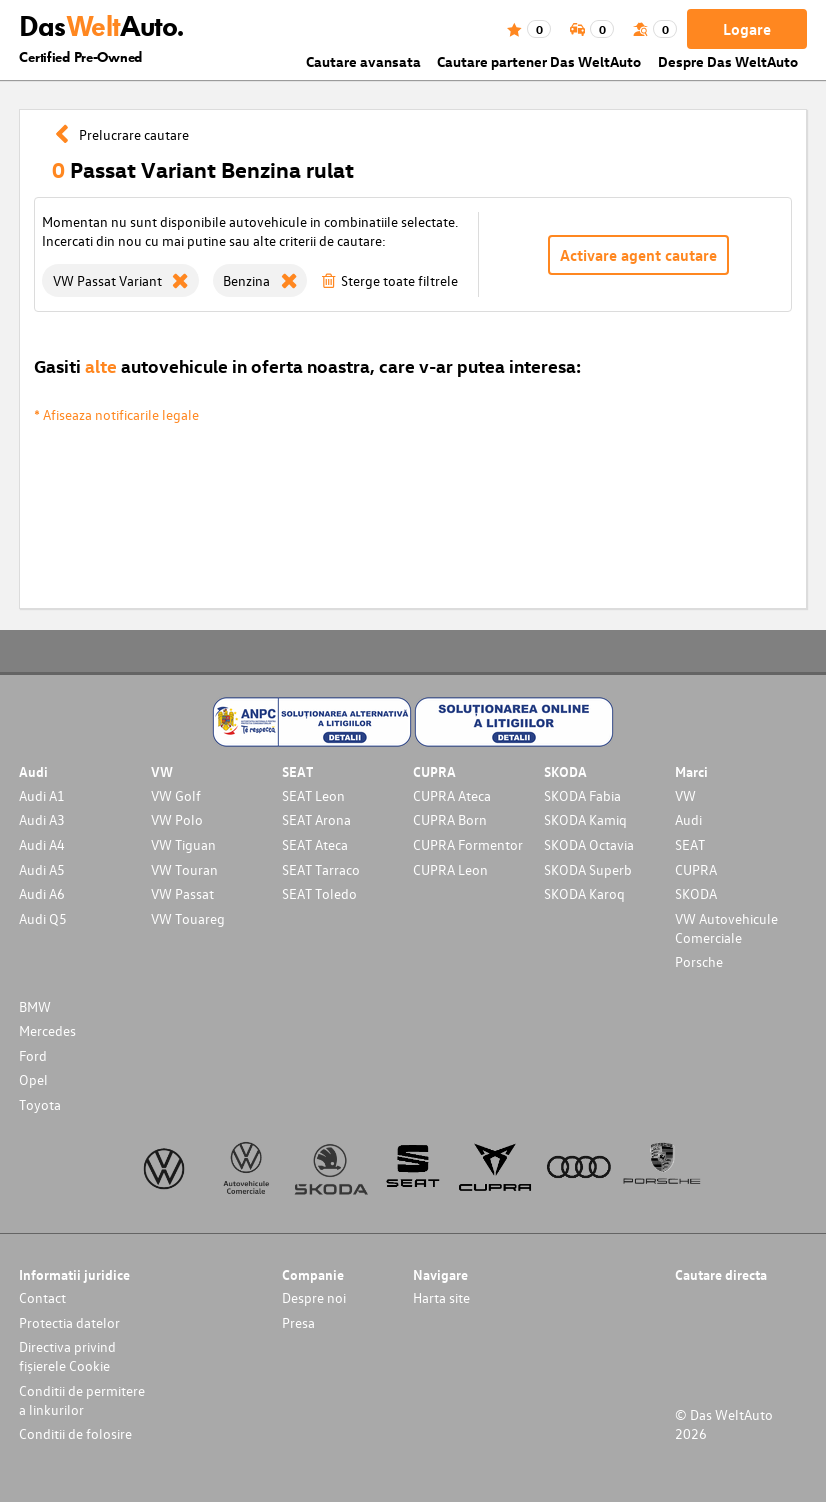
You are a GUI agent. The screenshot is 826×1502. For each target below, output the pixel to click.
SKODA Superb (588, 869)
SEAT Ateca (315, 844)
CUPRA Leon (450, 869)
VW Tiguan (183, 844)
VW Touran (184, 869)
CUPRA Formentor (468, 844)
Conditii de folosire (75, 1433)
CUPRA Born (450, 819)
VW (685, 795)
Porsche (699, 961)
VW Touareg (188, 918)
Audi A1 (42, 795)
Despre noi (314, 1297)
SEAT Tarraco (321, 869)
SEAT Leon (313, 795)
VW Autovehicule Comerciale (726, 928)
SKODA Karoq (584, 893)
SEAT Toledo (319, 893)
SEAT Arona (316, 819)
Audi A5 (42, 869)
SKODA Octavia (589, 844)
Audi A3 (42, 819)
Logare (747, 29)
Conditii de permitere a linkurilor (82, 1400)
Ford (33, 1055)
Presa (298, 1322)
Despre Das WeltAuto (728, 61)
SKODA (696, 893)
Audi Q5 (43, 918)
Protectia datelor (69, 1322)
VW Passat (182, 893)
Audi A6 (42, 893)
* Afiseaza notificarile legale (116, 414)
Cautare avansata (363, 61)
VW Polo (177, 819)
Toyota (40, 1104)
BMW (35, 1006)
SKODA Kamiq (585, 819)
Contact (42, 1297)
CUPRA (696, 869)
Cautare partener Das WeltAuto (539, 61)
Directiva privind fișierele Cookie (67, 1356)
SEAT (690, 844)
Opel (33, 1079)
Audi (688, 819)
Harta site (441, 1297)
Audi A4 (42, 844)
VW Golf (176, 795)
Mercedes (47, 1030)
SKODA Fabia (582, 795)
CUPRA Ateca (452, 795)
